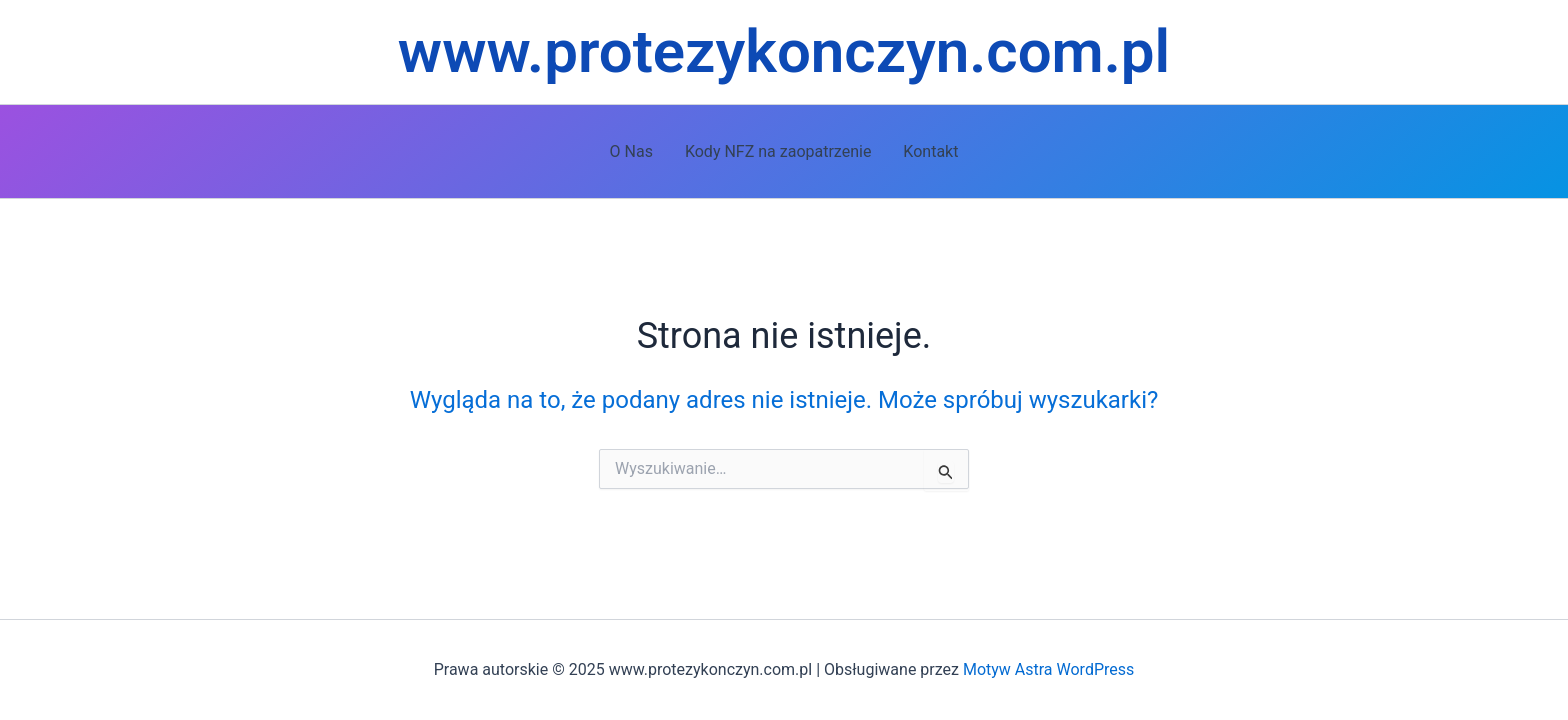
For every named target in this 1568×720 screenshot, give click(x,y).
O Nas (631, 151)
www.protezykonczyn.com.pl (784, 51)
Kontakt (930, 151)
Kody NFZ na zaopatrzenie (778, 151)
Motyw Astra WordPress (1048, 669)
